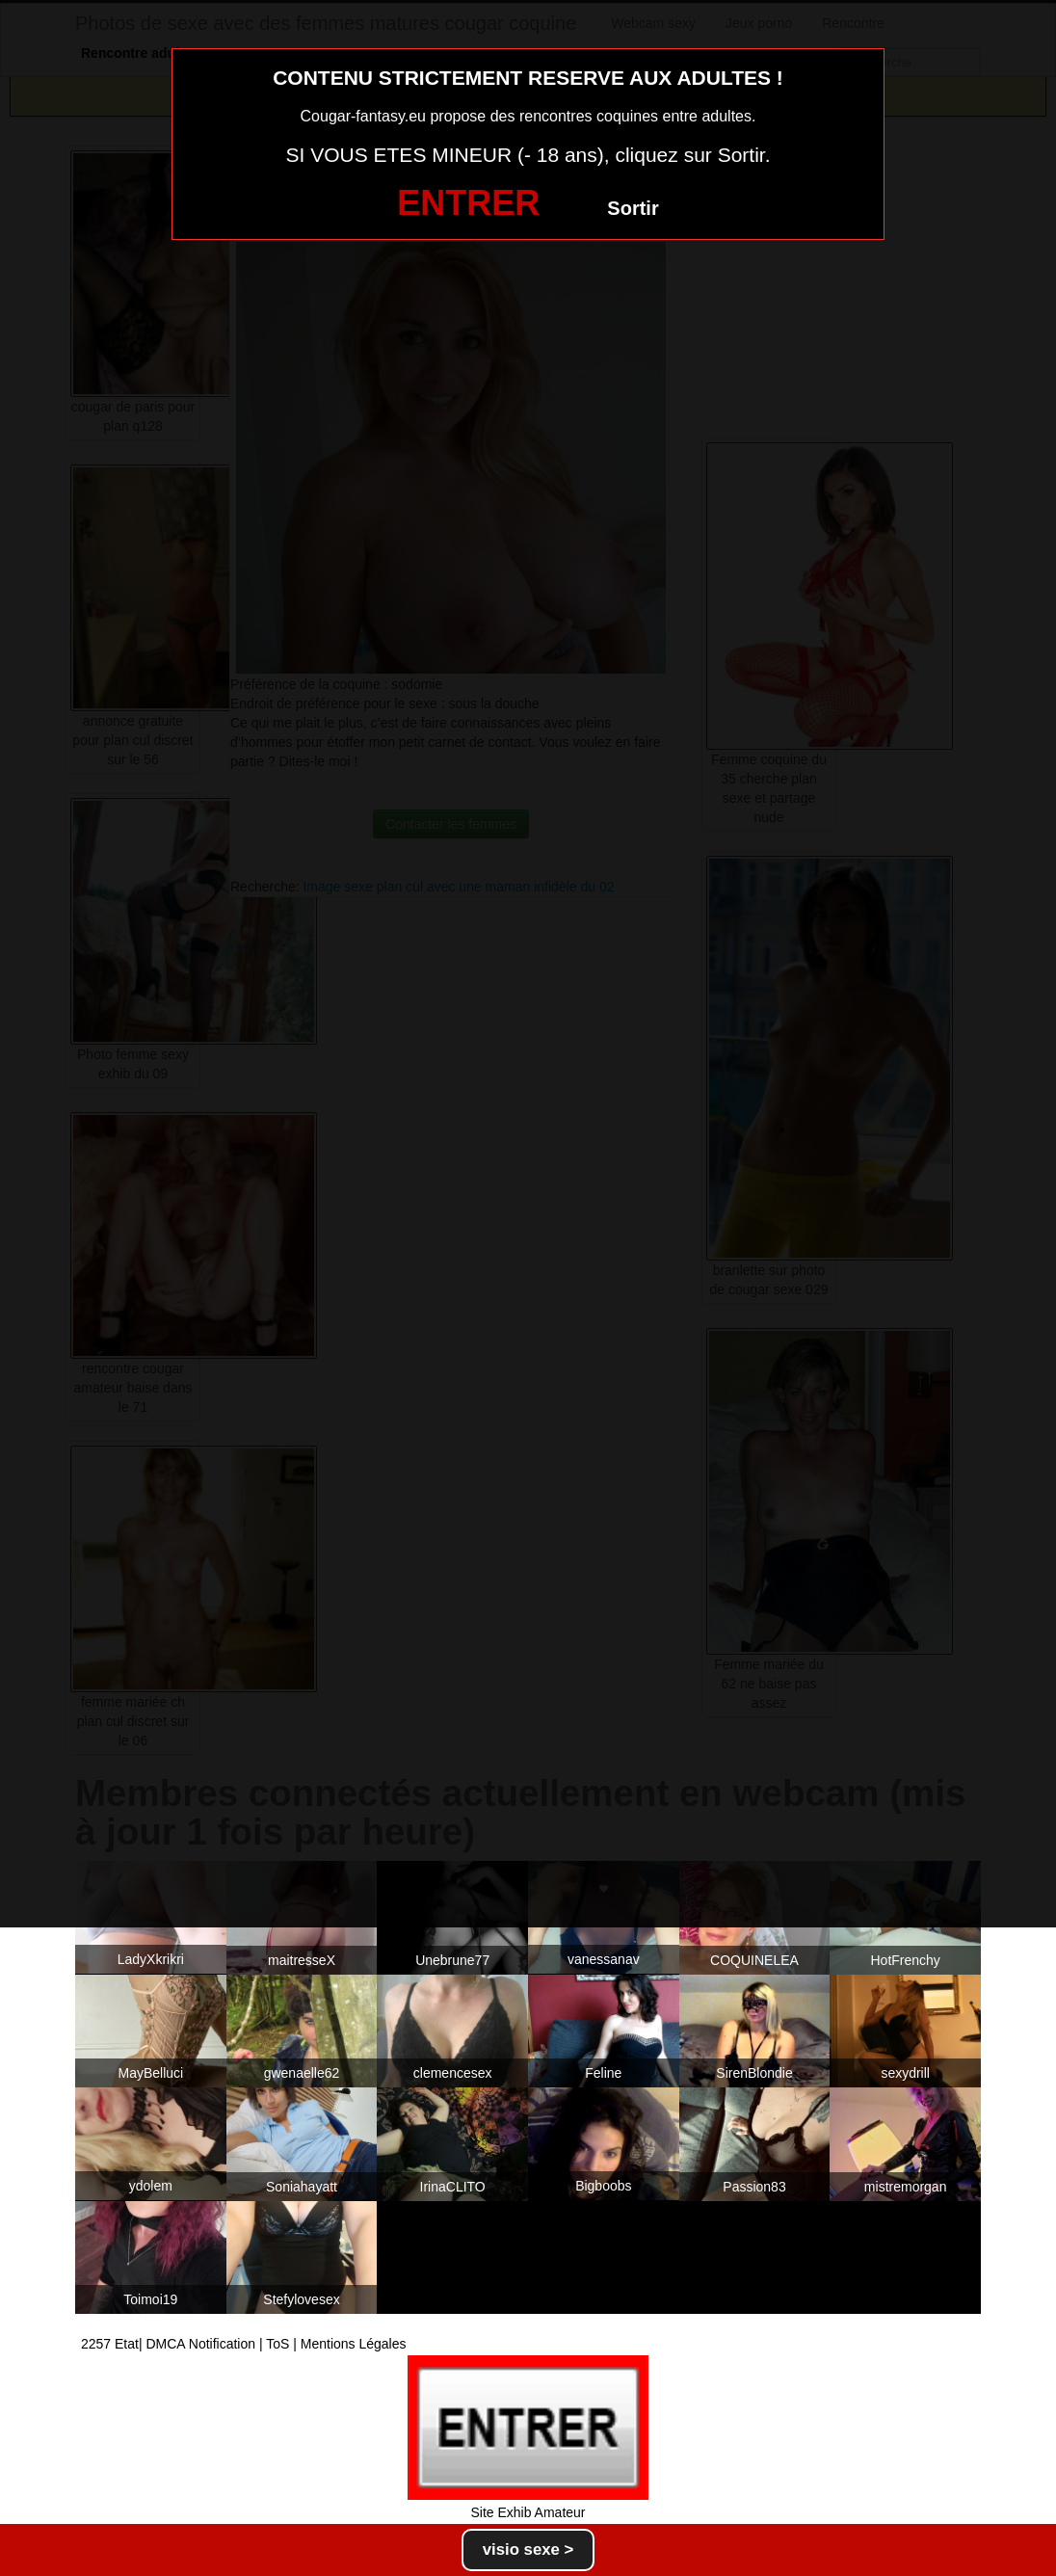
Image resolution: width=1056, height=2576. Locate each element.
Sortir (632, 208)
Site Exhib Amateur (527, 2512)
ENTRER (468, 203)
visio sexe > (528, 2549)
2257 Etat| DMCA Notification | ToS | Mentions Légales (244, 2343)
